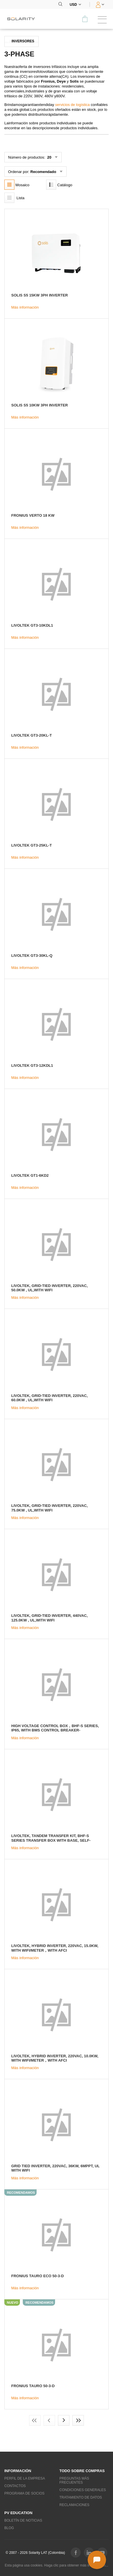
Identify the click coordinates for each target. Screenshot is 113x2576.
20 (48, 157)
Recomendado (43, 172)
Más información (25, 307)
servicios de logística (72, 104)
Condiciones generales (82, 2490)
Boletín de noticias (23, 2520)
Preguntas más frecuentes (74, 2480)
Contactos (15, 2486)
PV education (18, 2513)
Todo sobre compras (82, 2471)
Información (17, 2471)
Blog (9, 2528)
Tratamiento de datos (80, 2497)
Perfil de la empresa (24, 2478)
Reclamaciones (74, 2505)
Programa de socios (24, 2493)
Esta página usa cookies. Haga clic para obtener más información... (56, 2565)
